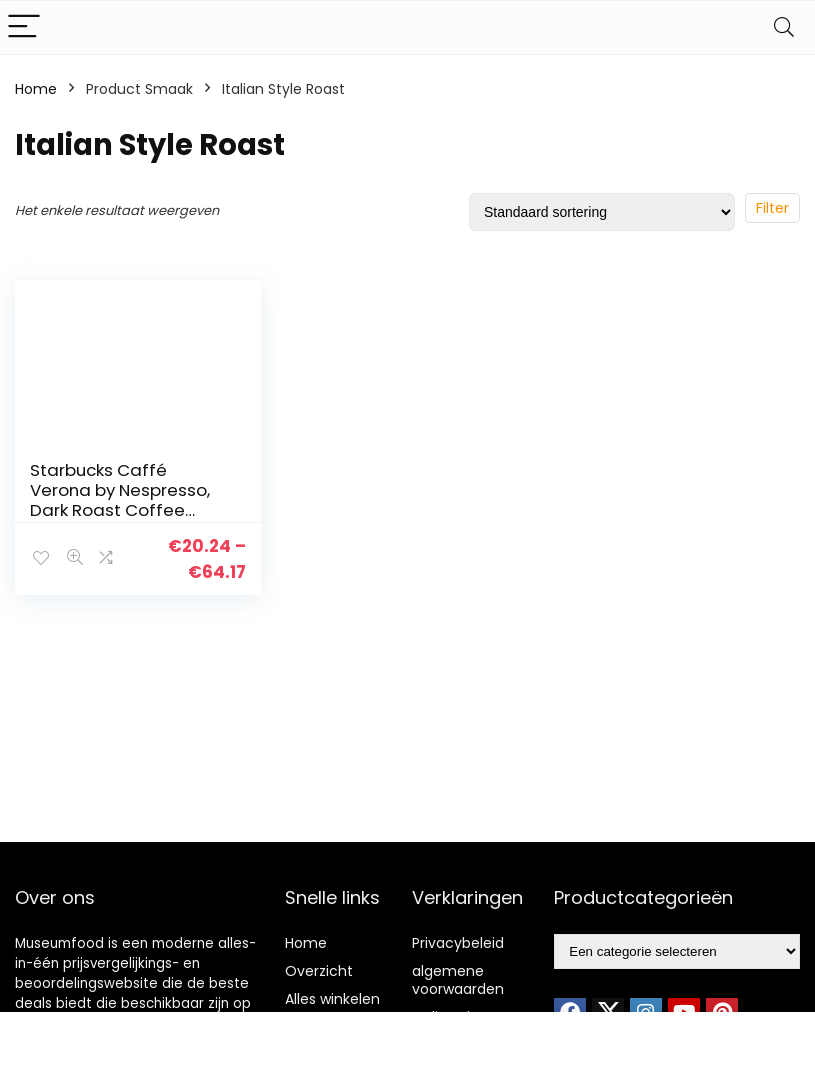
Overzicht (319, 971)
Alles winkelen (332, 999)
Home (36, 89)
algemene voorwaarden (458, 980)
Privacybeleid (458, 943)
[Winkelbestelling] (602, 212)
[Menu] (24, 27)
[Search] (784, 27)
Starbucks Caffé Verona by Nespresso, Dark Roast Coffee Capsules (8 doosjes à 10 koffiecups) (124, 510)
